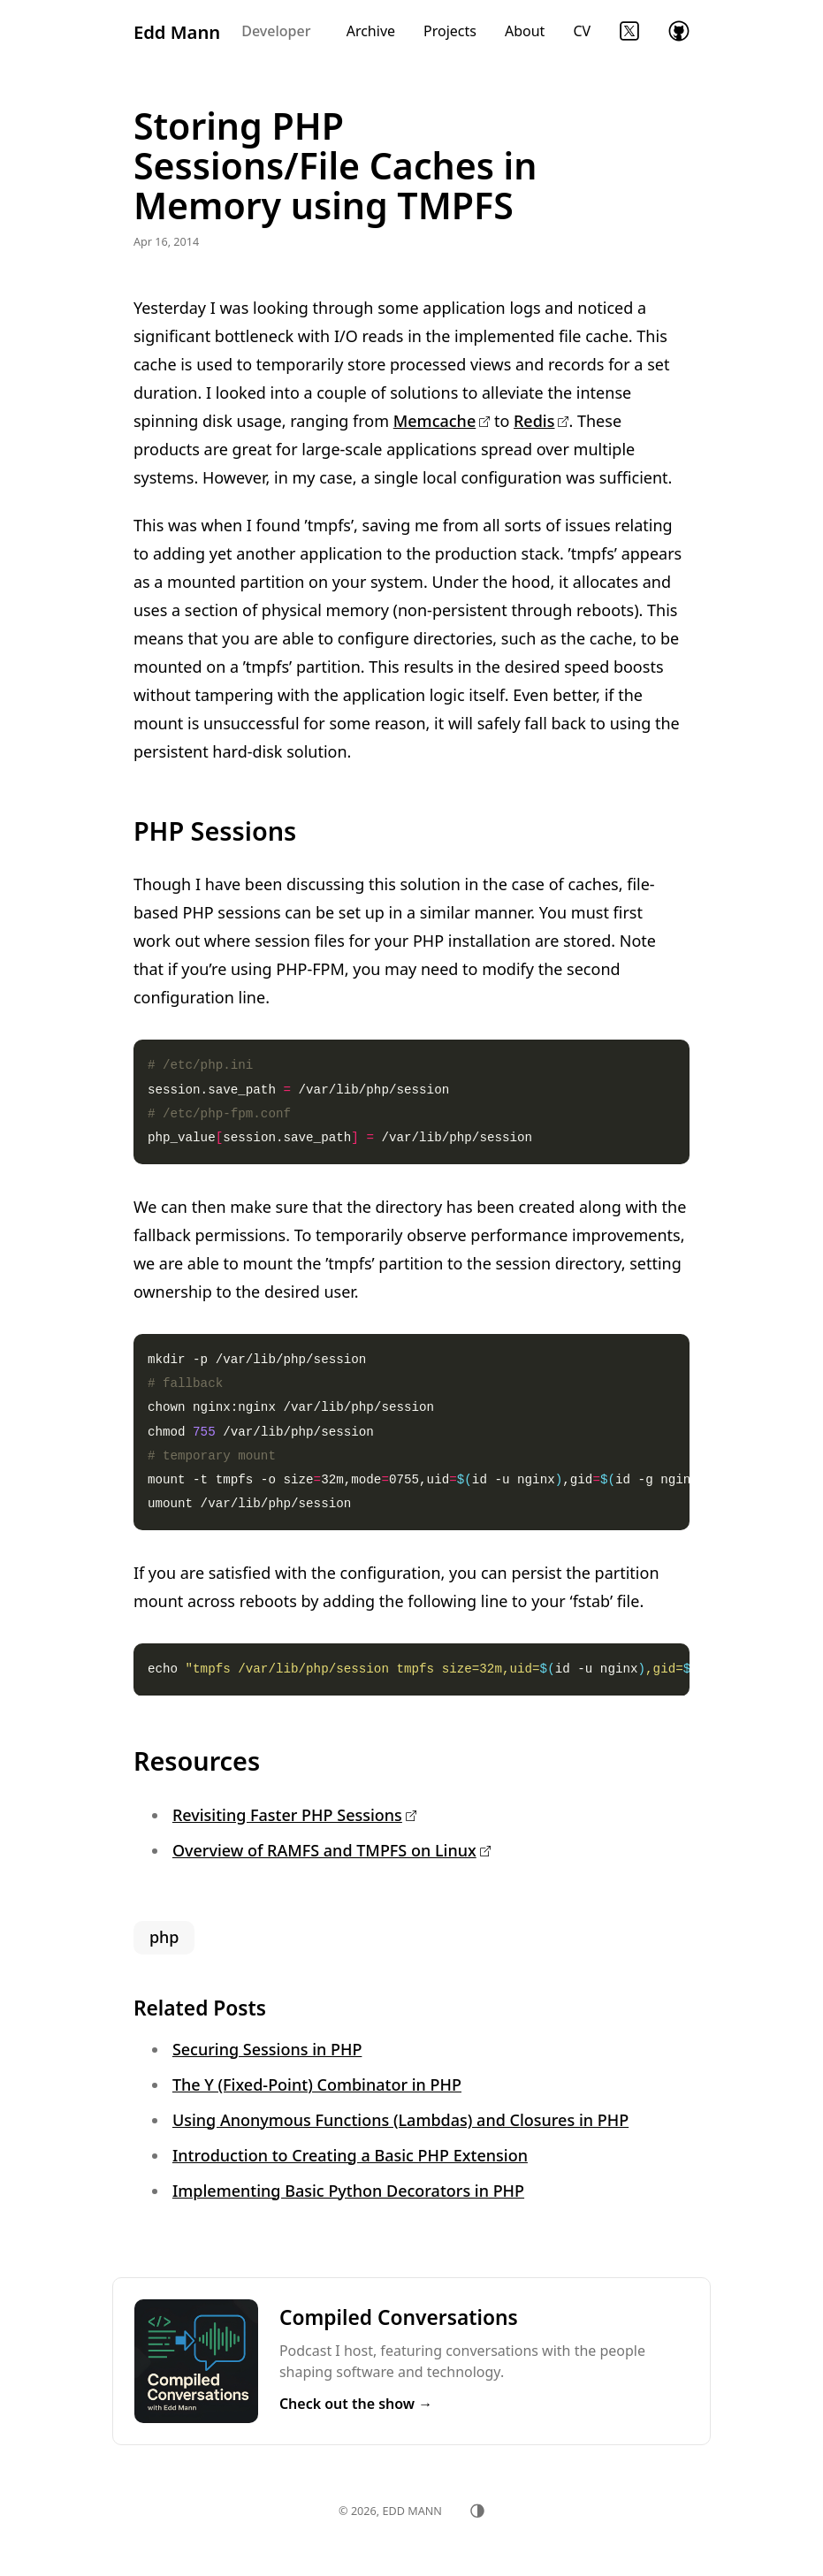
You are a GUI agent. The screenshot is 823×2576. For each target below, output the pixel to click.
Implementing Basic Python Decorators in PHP (348, 2190)
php (164, 1936)
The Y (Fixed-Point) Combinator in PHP (316, 2084)
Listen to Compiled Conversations (411, 2361)
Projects (449, 31)
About (525, 31)
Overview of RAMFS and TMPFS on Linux (324, 1850)
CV (582, 31)
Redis (534, 420)
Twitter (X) (629, 31)
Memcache (434, 420)
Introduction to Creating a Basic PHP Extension (350, 2155)
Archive (371, 31)
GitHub (679, 31)
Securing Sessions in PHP (267, 2049)
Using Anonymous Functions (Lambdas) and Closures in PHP (400, 2119)
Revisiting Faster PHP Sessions (287, 1814)
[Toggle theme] (477, 2510)
